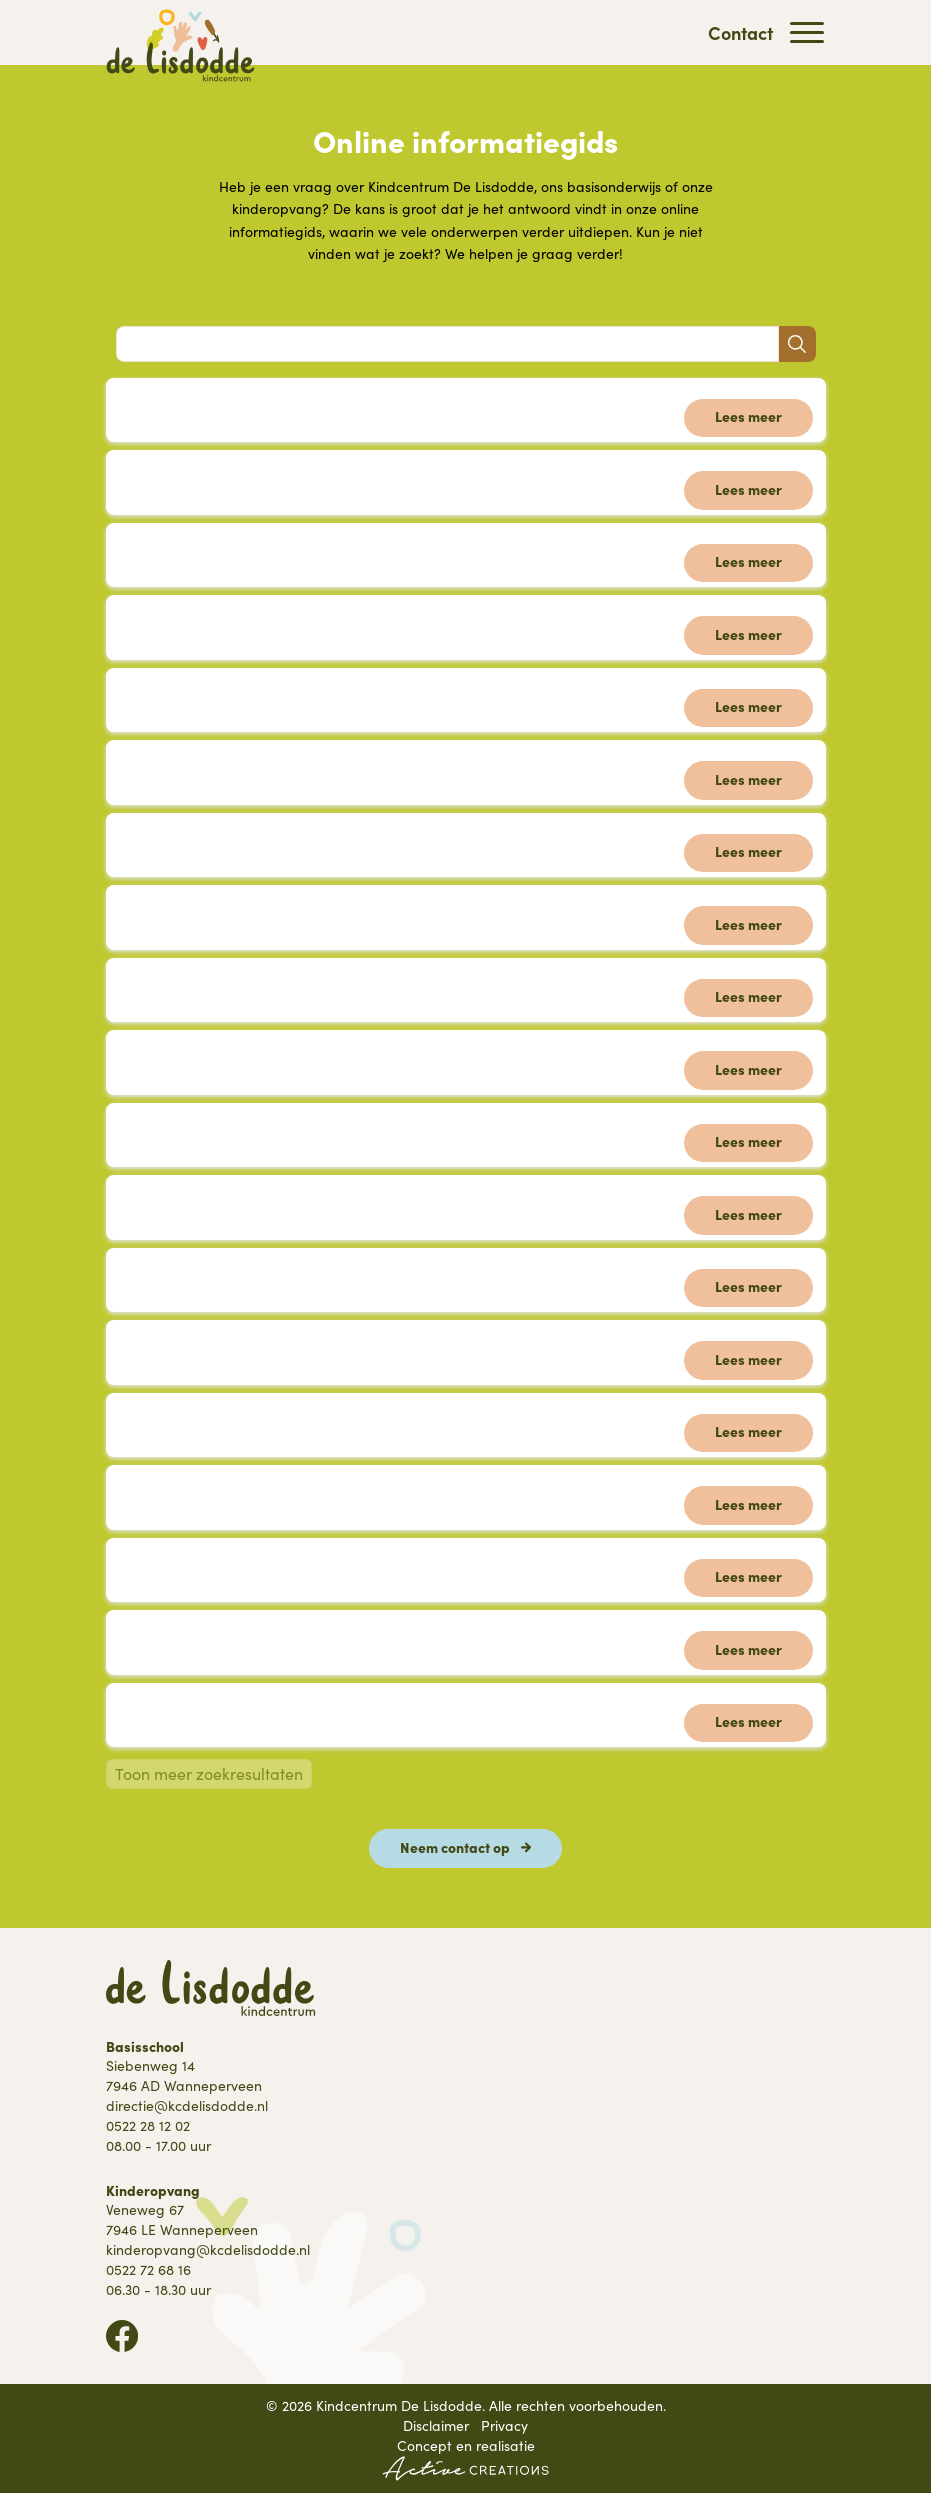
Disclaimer (436, 2425)
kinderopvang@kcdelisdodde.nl (208, 2249)
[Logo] (181, 45)
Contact (740, 33)
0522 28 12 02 (148, 2125)
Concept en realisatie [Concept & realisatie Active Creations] (465, 2458)
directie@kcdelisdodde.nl (187, 2105)
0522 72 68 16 (148, 2269)
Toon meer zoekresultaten (209, 1773)
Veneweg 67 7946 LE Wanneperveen (182, 2219)
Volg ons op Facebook (122, 2336)
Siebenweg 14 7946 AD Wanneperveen (184, 2075)
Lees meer (748, 416)
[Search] (448, 344)
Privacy (504, 2425)
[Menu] (807, 32)
